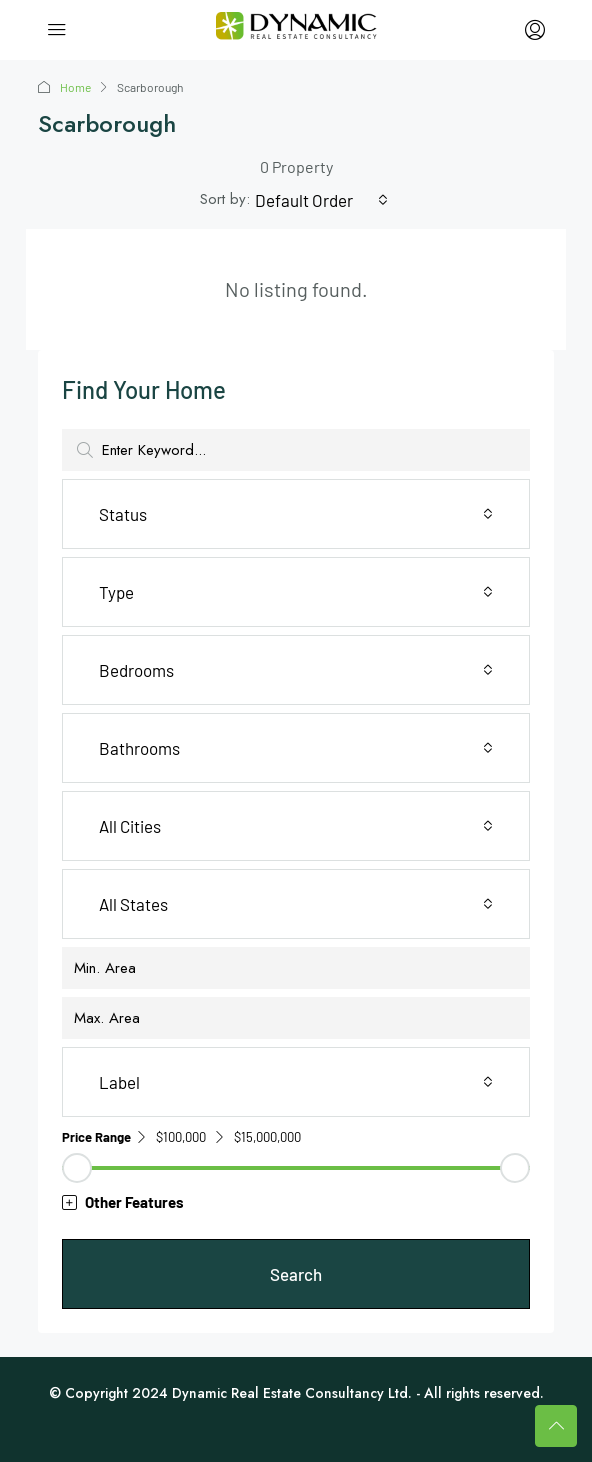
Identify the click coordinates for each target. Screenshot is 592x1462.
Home (75, 87)
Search (296, 1274)
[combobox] (321, 200)
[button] (296, 1202)
